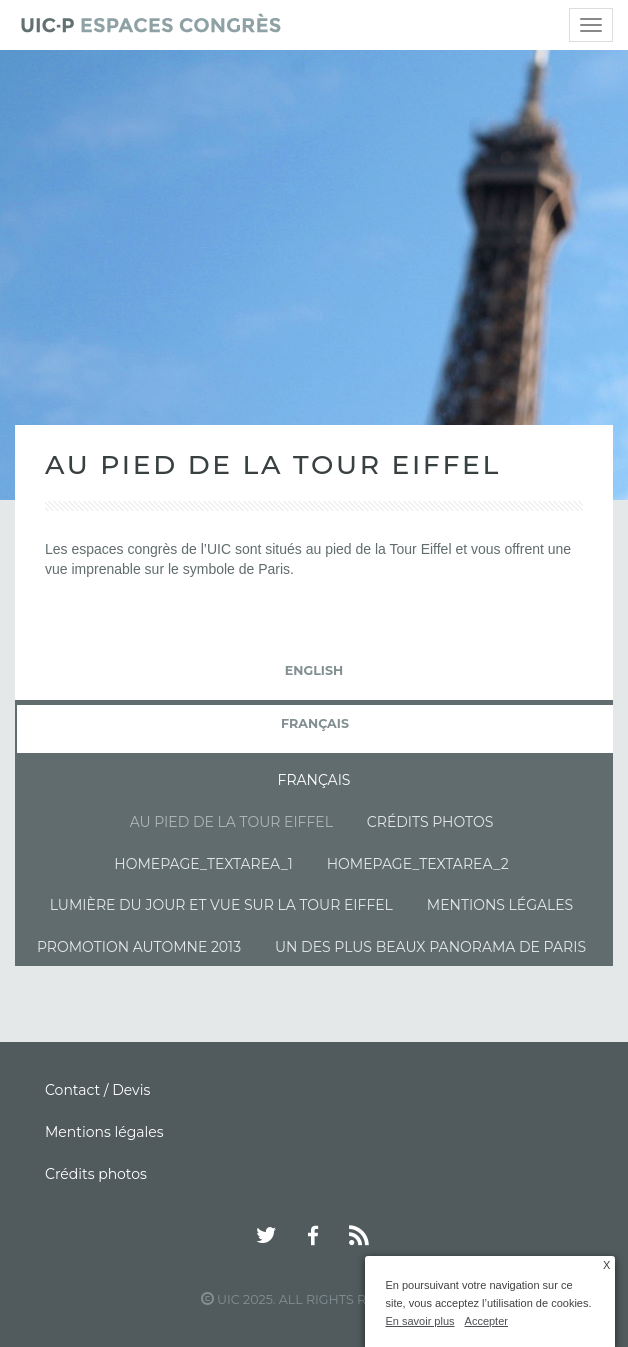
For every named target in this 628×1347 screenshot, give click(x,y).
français (315, 723)
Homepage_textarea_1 (203, 864)
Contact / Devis (97, 1090)
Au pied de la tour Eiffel (231, 822)
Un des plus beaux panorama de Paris (430, 947)
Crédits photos (430, 822)
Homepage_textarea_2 (418, 864)
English (314, 670)
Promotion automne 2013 (139, 947)
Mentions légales (500, 905)
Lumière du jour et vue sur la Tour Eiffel (221, 905)
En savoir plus (419, 1321)
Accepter (486, 1321)
